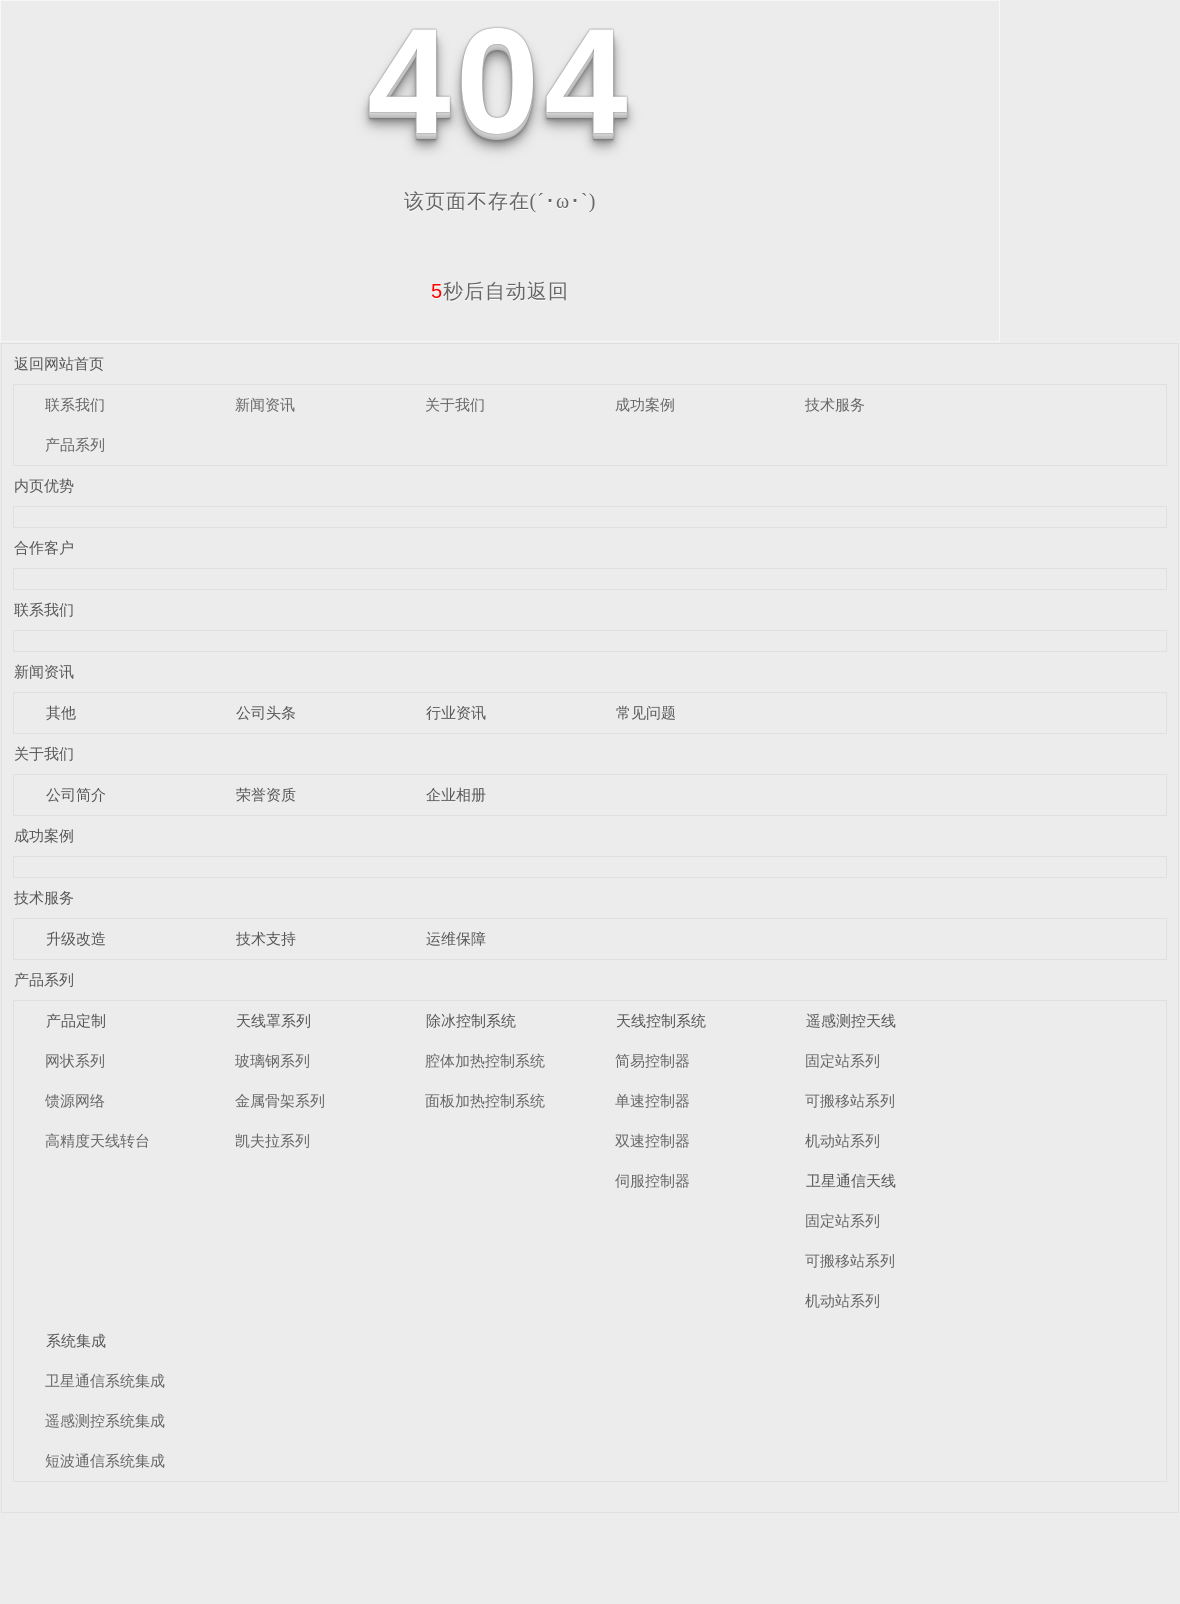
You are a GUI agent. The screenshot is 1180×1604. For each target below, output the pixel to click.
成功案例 (645, 404)
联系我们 (75, 404)
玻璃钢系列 (272, 1060)
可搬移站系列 (850, 1100)
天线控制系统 (661, 1020)
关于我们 (455, 404)
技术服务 (835, 404)
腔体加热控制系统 (485, 1060)
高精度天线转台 (97, 1140)
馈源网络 (75, 1100)
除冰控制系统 (471, 1020)
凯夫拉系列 (272, 1140)
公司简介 (76, 794)
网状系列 (75, 1060)
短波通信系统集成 (105, 1460)
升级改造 (76, 938)
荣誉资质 (266, 794)
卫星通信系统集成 (105, 1380)
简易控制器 (652, 1060)
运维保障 (456, 938)
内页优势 (44, 485)
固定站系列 (842, 1060)
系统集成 (76, 1340)
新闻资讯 (265, 404)
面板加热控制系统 (485, 1100)
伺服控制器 (652, 1180)
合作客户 (44, 547)
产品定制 (76, 1020)
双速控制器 (652, 1140)
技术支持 (266, 938)
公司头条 (266, 712)
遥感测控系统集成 (105, 1420)
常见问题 (646, 712)
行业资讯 (456, 712)
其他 (61, 712)
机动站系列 (842, 1140)
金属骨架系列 (280, 1100)
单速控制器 (652, 1100)
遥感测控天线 (851, 1020)
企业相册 (456, 794)
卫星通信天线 (851, 1180)
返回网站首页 (59, 363)
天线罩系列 (273, 1020)
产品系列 (75, 444)
